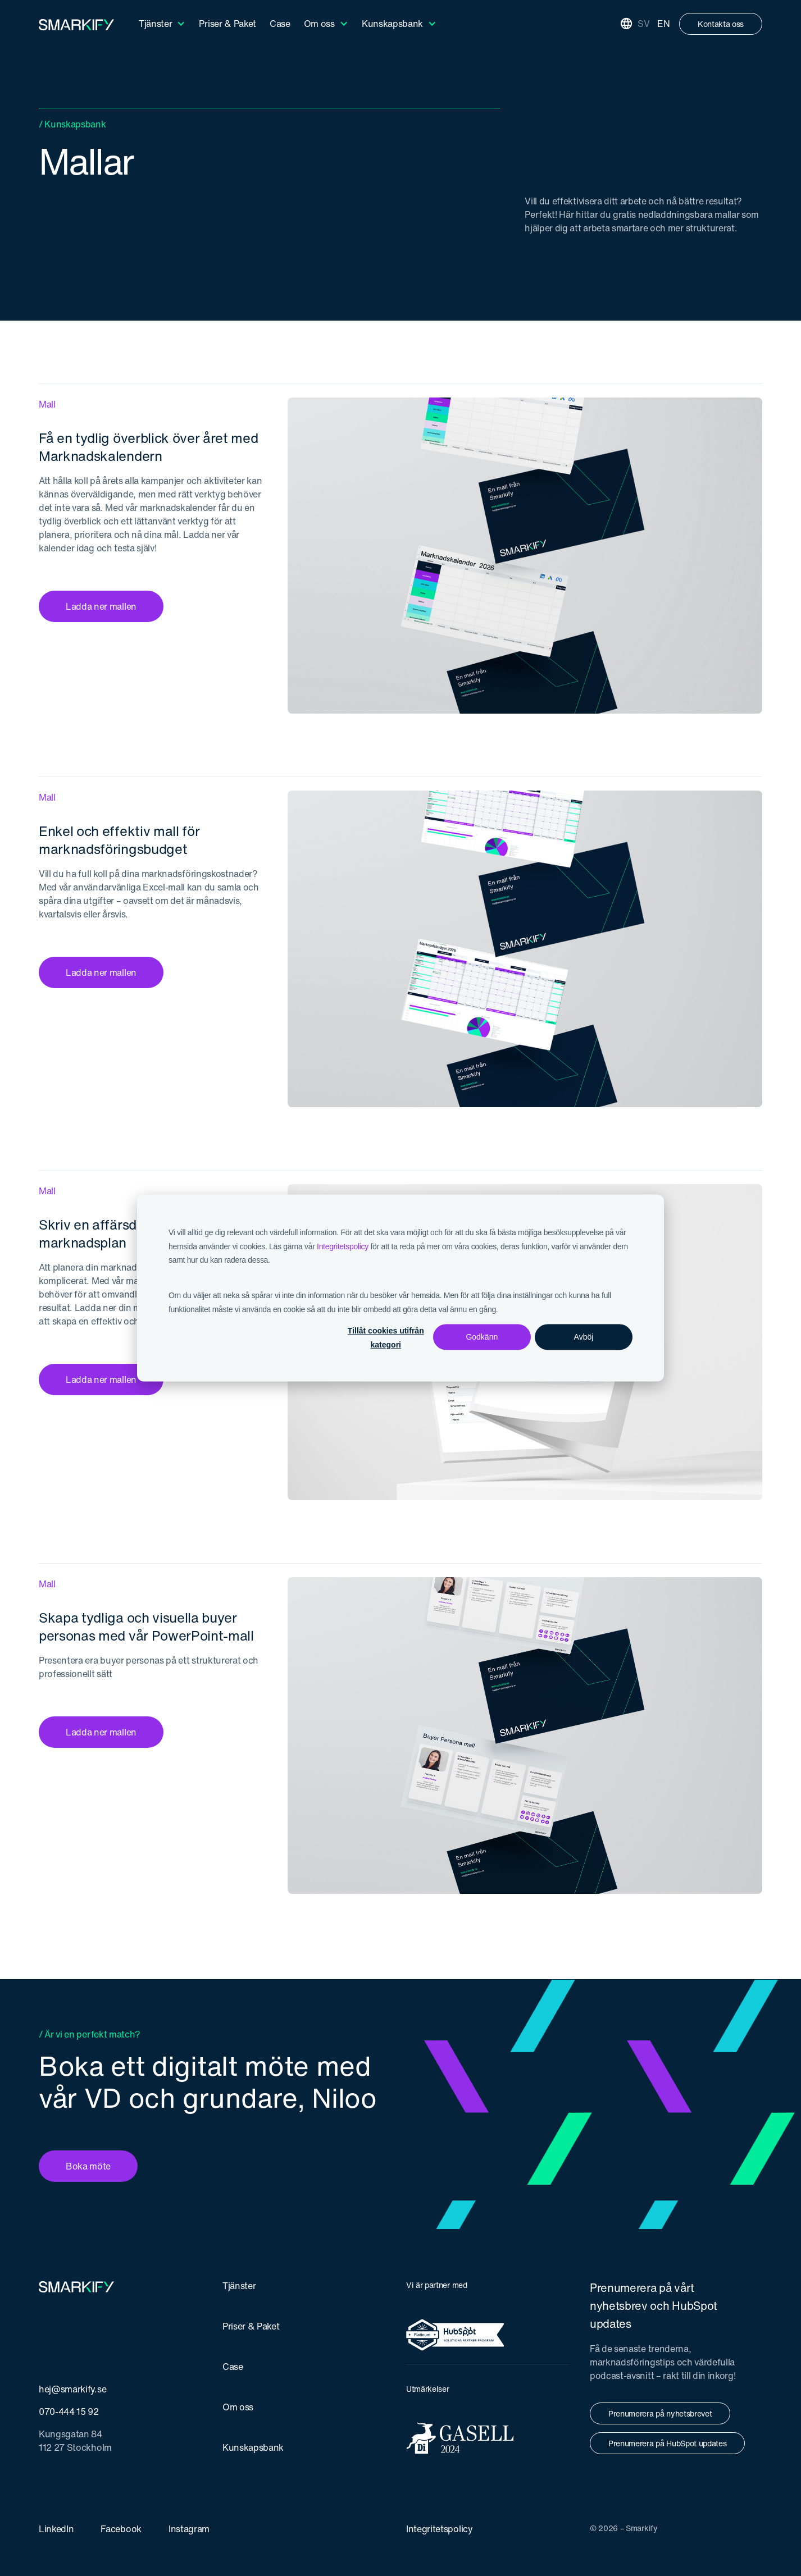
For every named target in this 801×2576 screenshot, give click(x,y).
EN (663, 23)
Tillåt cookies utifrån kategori (386, 1337)
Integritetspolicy (342, 1246)
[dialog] (400, 1287)
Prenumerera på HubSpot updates (667, 2443)
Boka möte (88, 2166)
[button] (162, 23)
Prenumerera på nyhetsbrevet (660, 2413)
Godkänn (482, 1336)
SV (643, 23)
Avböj (584, 1336)
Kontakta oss (721, 24)
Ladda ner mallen (101, 606)
